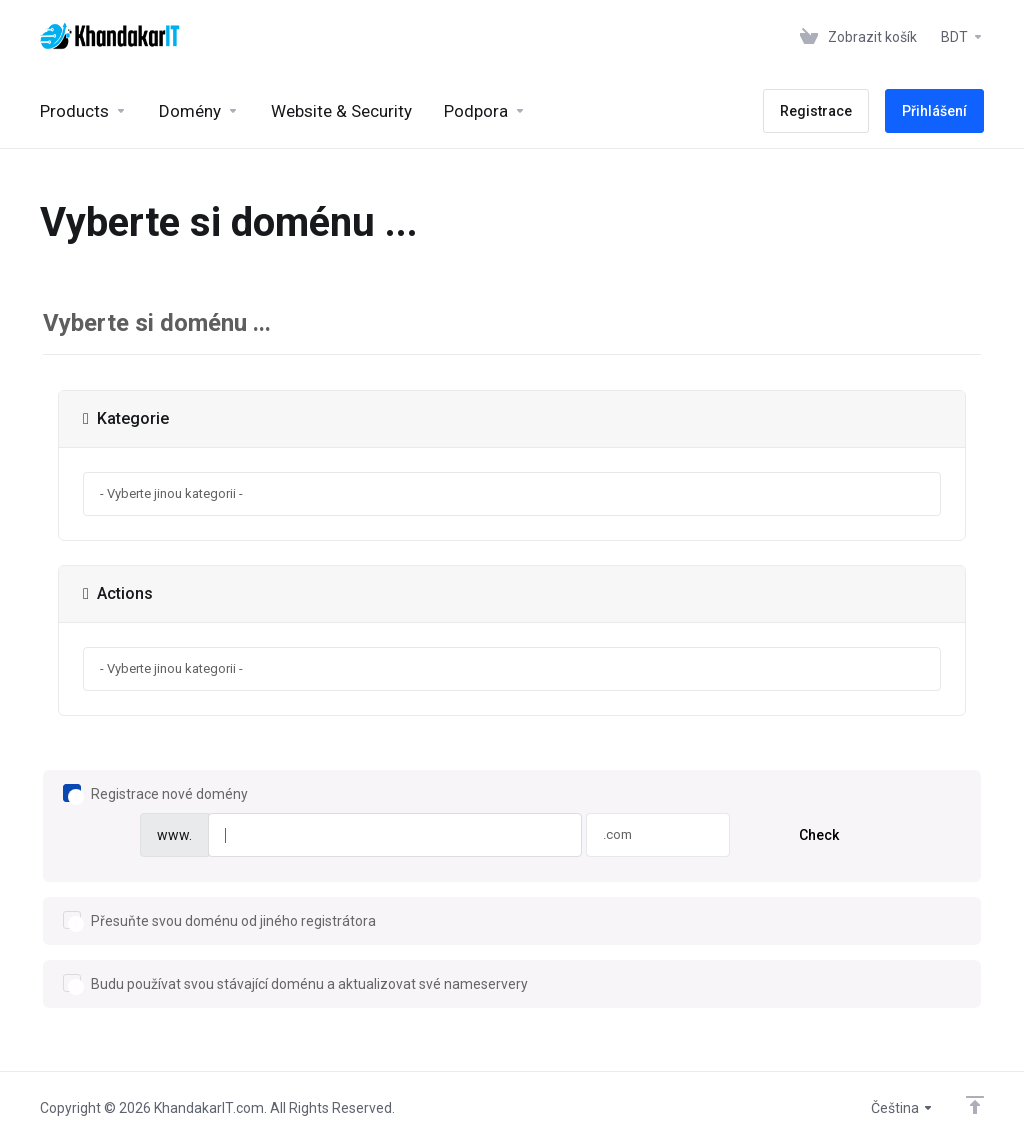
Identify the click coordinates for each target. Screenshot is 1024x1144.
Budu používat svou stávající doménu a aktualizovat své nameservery (295, 983)
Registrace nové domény (155, 793)
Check (819, 835)
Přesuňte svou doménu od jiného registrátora (219, 920)
